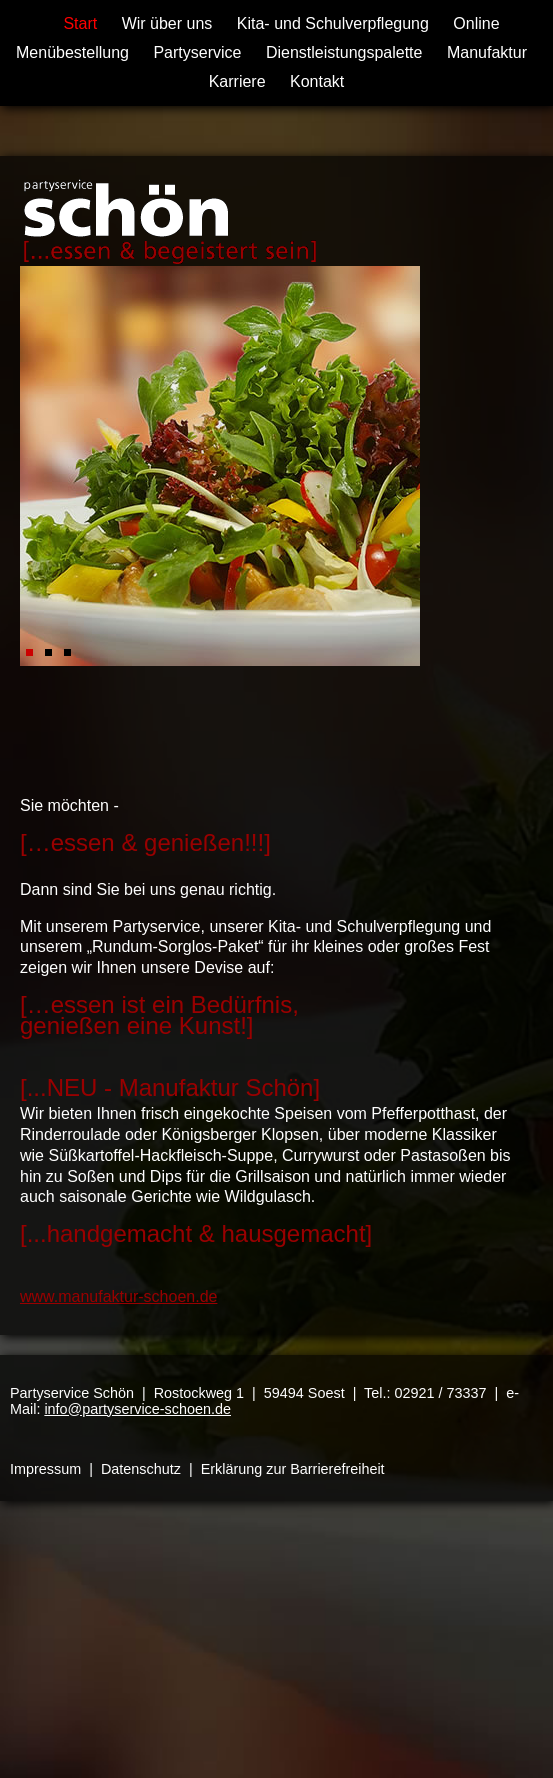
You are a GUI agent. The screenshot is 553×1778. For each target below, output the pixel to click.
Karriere (237, 81)
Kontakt (317, 81)
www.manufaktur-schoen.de (118, 1296)
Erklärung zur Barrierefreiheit (293, 1469)
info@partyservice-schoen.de (137, 1409)
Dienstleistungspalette (344, 52)
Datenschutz (141, 1469)
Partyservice (197, 52)
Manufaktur (487, 52)
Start (80, 23)
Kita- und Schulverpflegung (333, 23)
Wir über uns (167, 23)
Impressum (45, 1469)
